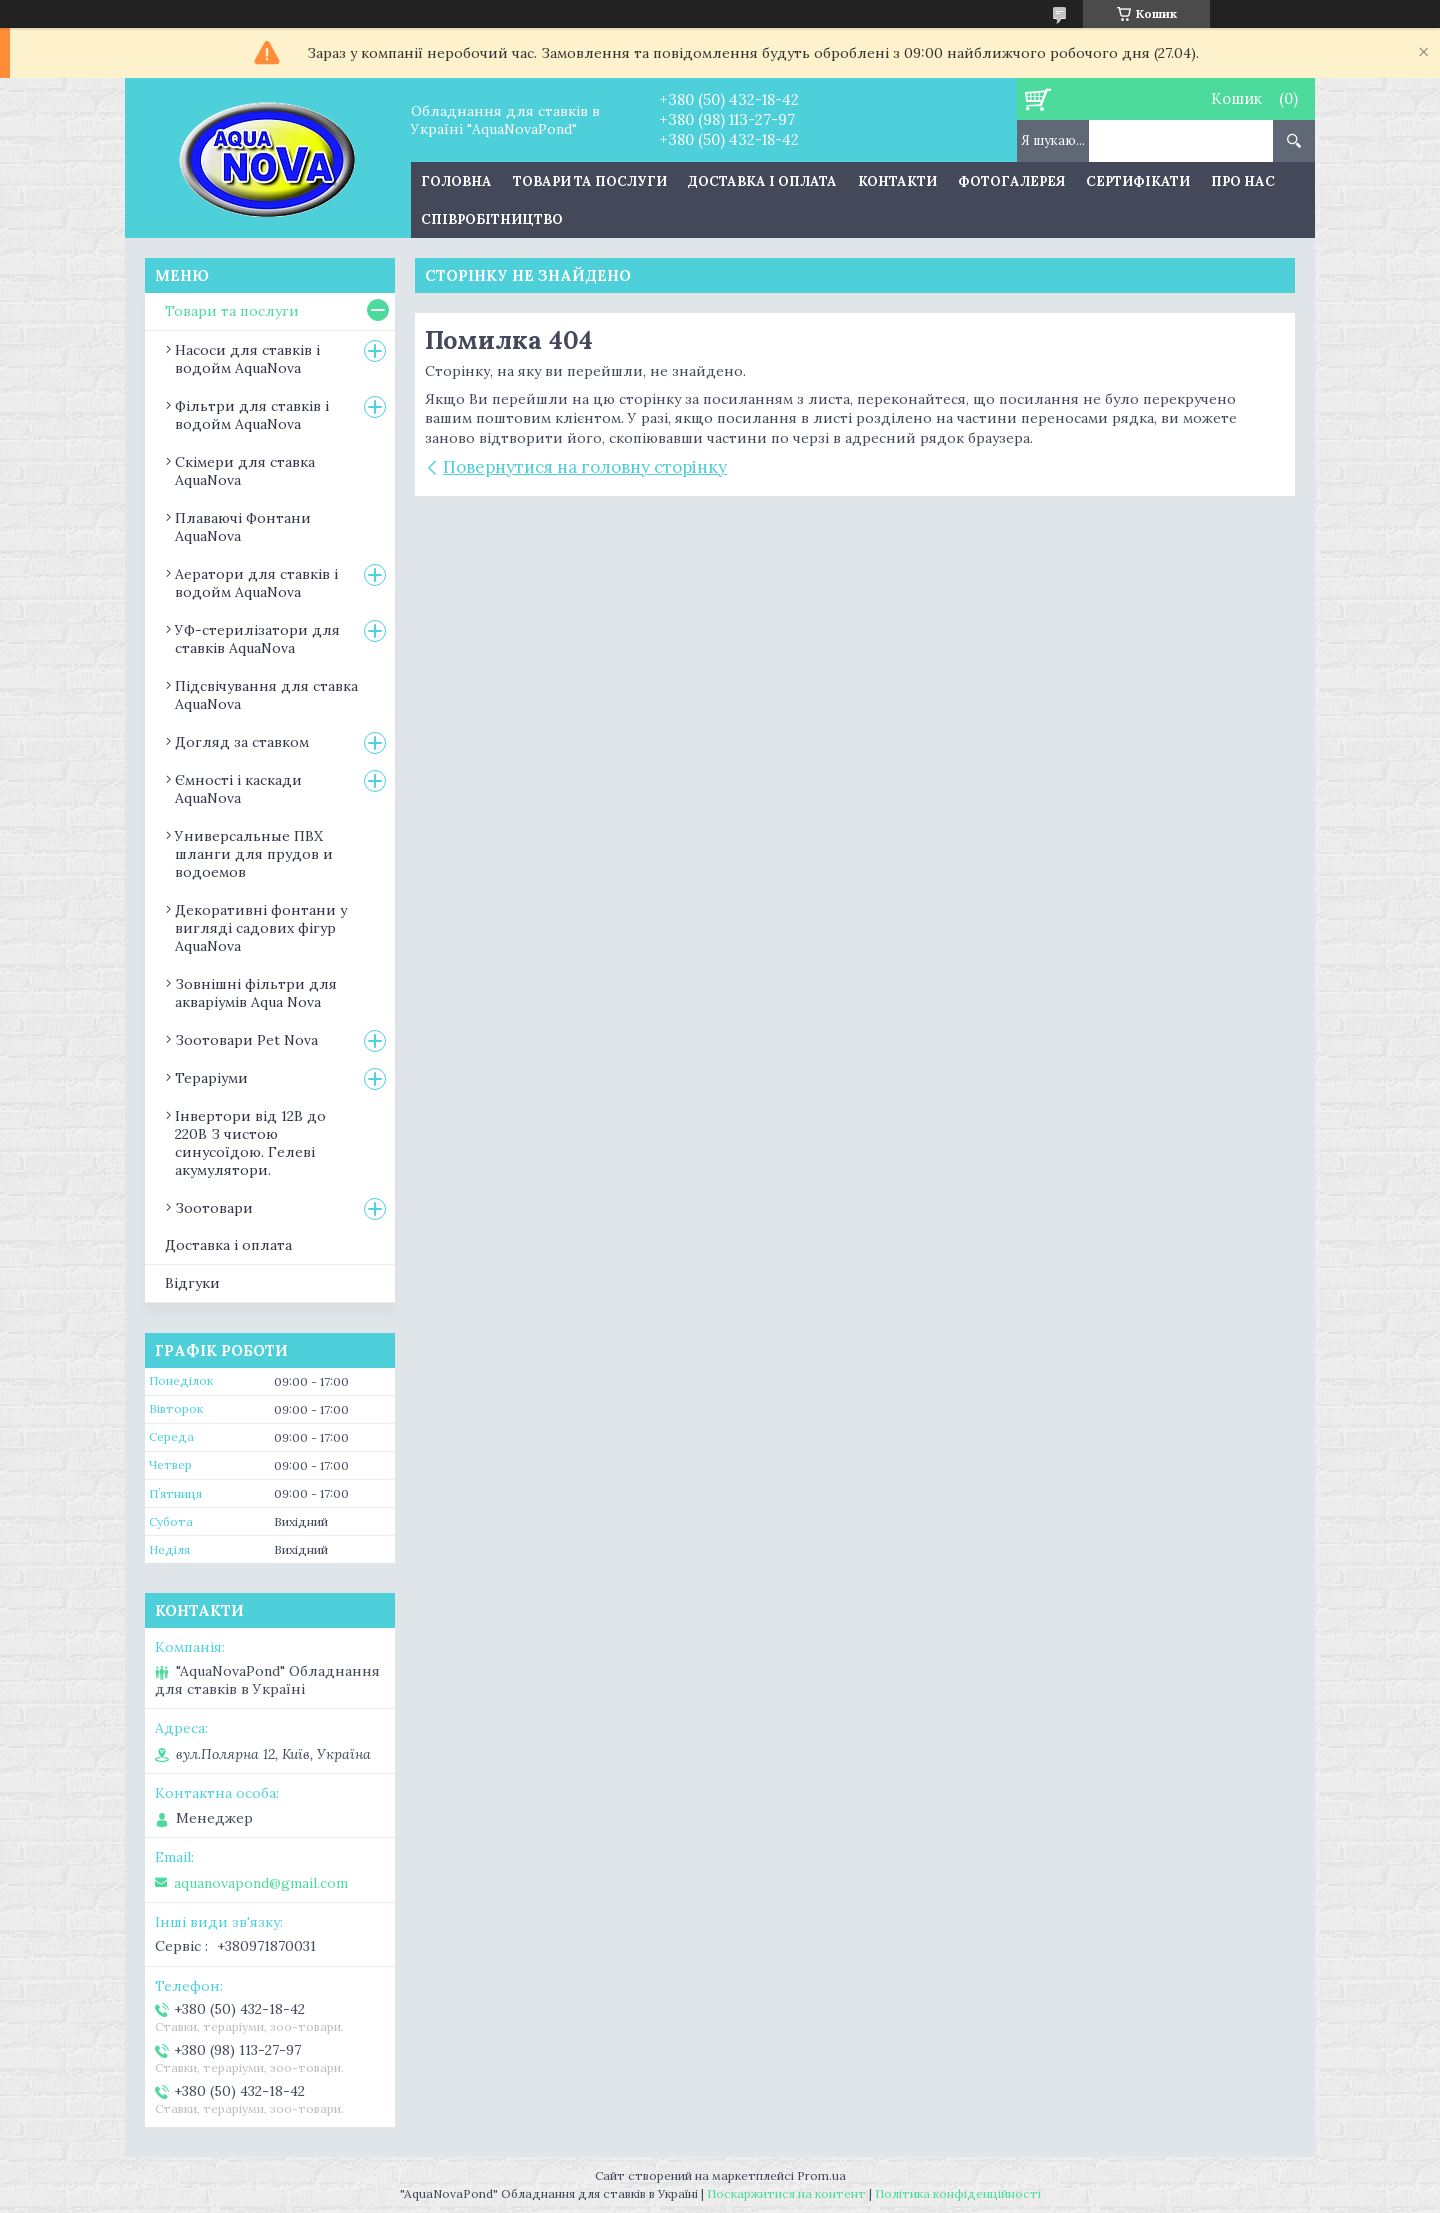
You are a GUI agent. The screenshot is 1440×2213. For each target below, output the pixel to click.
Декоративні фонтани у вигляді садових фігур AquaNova (261, 928)
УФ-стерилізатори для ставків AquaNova (257, 639)
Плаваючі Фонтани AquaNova (243, 527)
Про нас (1243, 181)
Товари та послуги (590, 181)
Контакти (897, 181)
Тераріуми (211, 1078)
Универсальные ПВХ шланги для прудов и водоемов (254, 854)
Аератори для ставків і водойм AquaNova (256, 583)
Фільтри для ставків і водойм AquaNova (252, 415)
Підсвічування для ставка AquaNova (266, 695)
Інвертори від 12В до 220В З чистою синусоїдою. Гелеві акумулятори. (250, 1143)
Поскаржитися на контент (786, 2193)
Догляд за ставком (242, 742)
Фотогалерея (1011, 181)
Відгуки (192, 1283)
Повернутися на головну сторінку (585, 467)
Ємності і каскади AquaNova (238, 789)
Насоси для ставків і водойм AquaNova (247, 359)
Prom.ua (821, 2175)
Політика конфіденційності (958, 2193)
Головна (456, 181)
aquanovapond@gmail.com (261, 1883)
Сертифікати (1138, 181)
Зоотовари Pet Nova (246, 1040)
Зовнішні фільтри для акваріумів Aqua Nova (256, 993)
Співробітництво (492, 219)
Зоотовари (214, 1208)
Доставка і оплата (762, 181)
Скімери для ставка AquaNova (245, 471)
